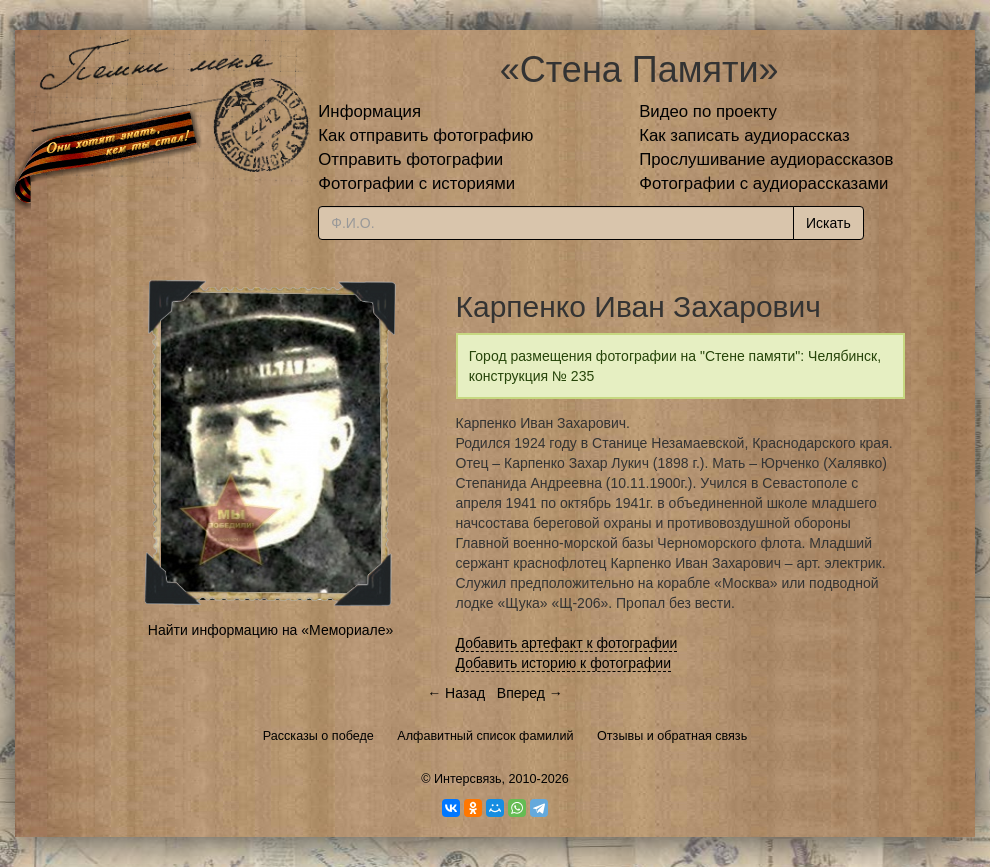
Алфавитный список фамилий (485, 736)
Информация (369, 111)
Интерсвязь (468, 779)
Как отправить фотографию (425, 135)
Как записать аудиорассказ (744, 135)
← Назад (456, 693)
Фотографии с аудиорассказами (763, 183)
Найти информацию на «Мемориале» (270, 630)
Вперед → (530, 693)
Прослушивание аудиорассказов (766, 159)
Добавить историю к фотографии (564, 663)
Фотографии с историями (416, 183)
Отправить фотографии (410, 159)
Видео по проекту (708, 111)
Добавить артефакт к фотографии (567, 643)
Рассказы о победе (318, 736)
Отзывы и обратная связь (672, 736)
